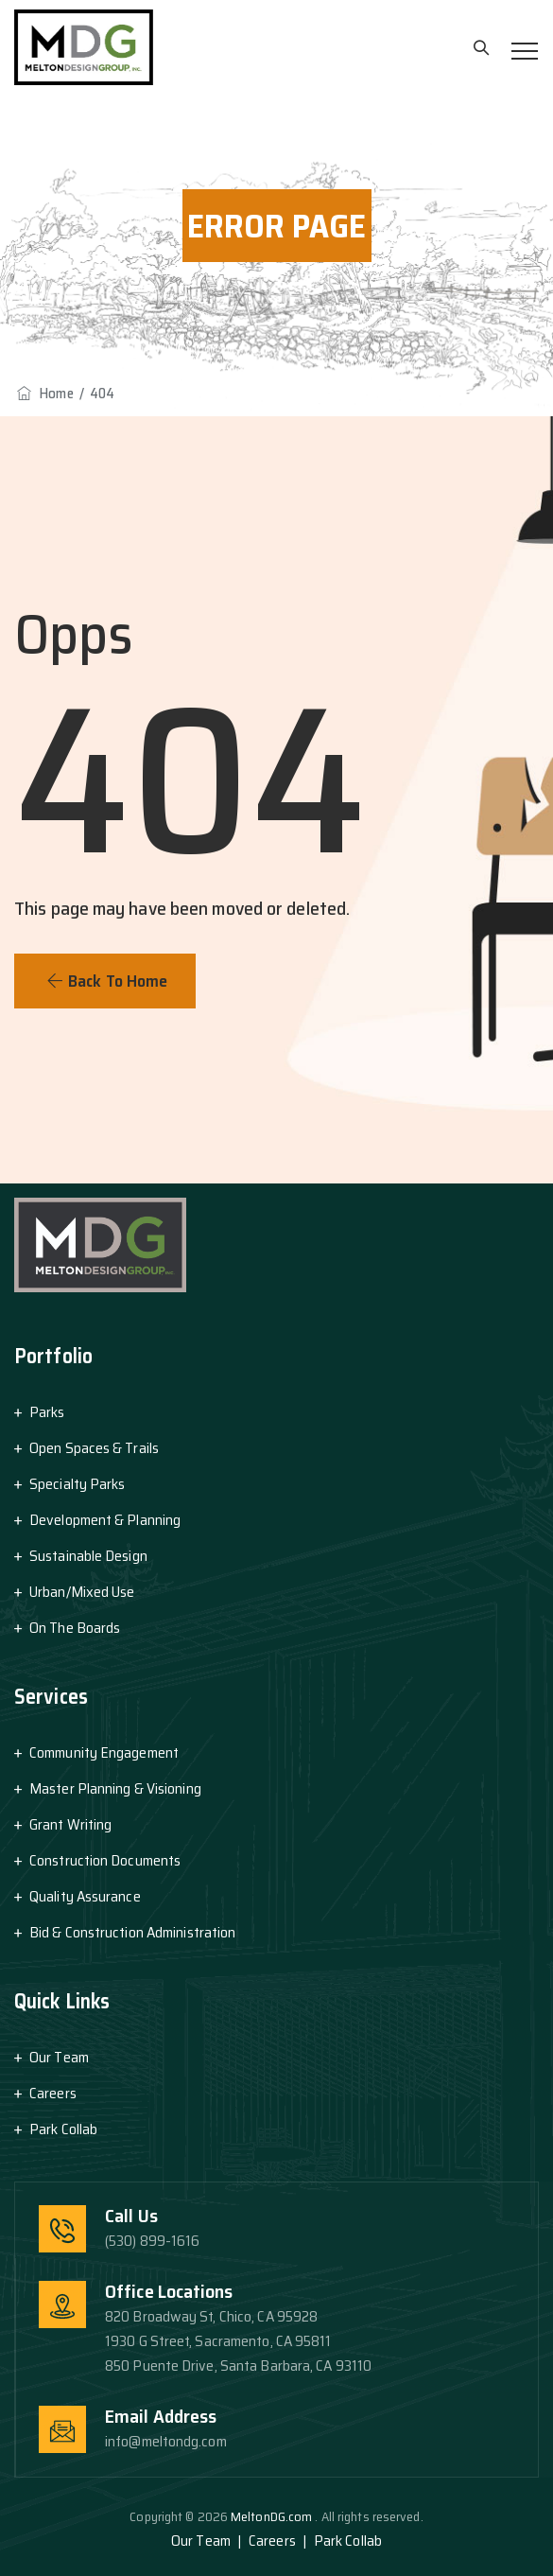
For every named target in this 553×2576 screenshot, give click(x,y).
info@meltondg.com (166, 2441)
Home (44, 393)
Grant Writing (70, 1824)
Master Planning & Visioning (115, 1788)
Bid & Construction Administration (132, 1932)
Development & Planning (105, 1520)
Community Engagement (104, 1752)
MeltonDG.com (273, 2516)
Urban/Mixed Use (82, 1591)
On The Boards (74, 1627)
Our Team (59, 2057)
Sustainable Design (88, 1556)
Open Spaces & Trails (94, 1448)
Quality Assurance (85, 1896)
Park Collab (63, 2129)
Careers (53, 2093)
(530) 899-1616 (152, 2240)
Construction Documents (105, 1860)
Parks (47, 1412)
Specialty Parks (77, 1484)
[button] (105, 981)
